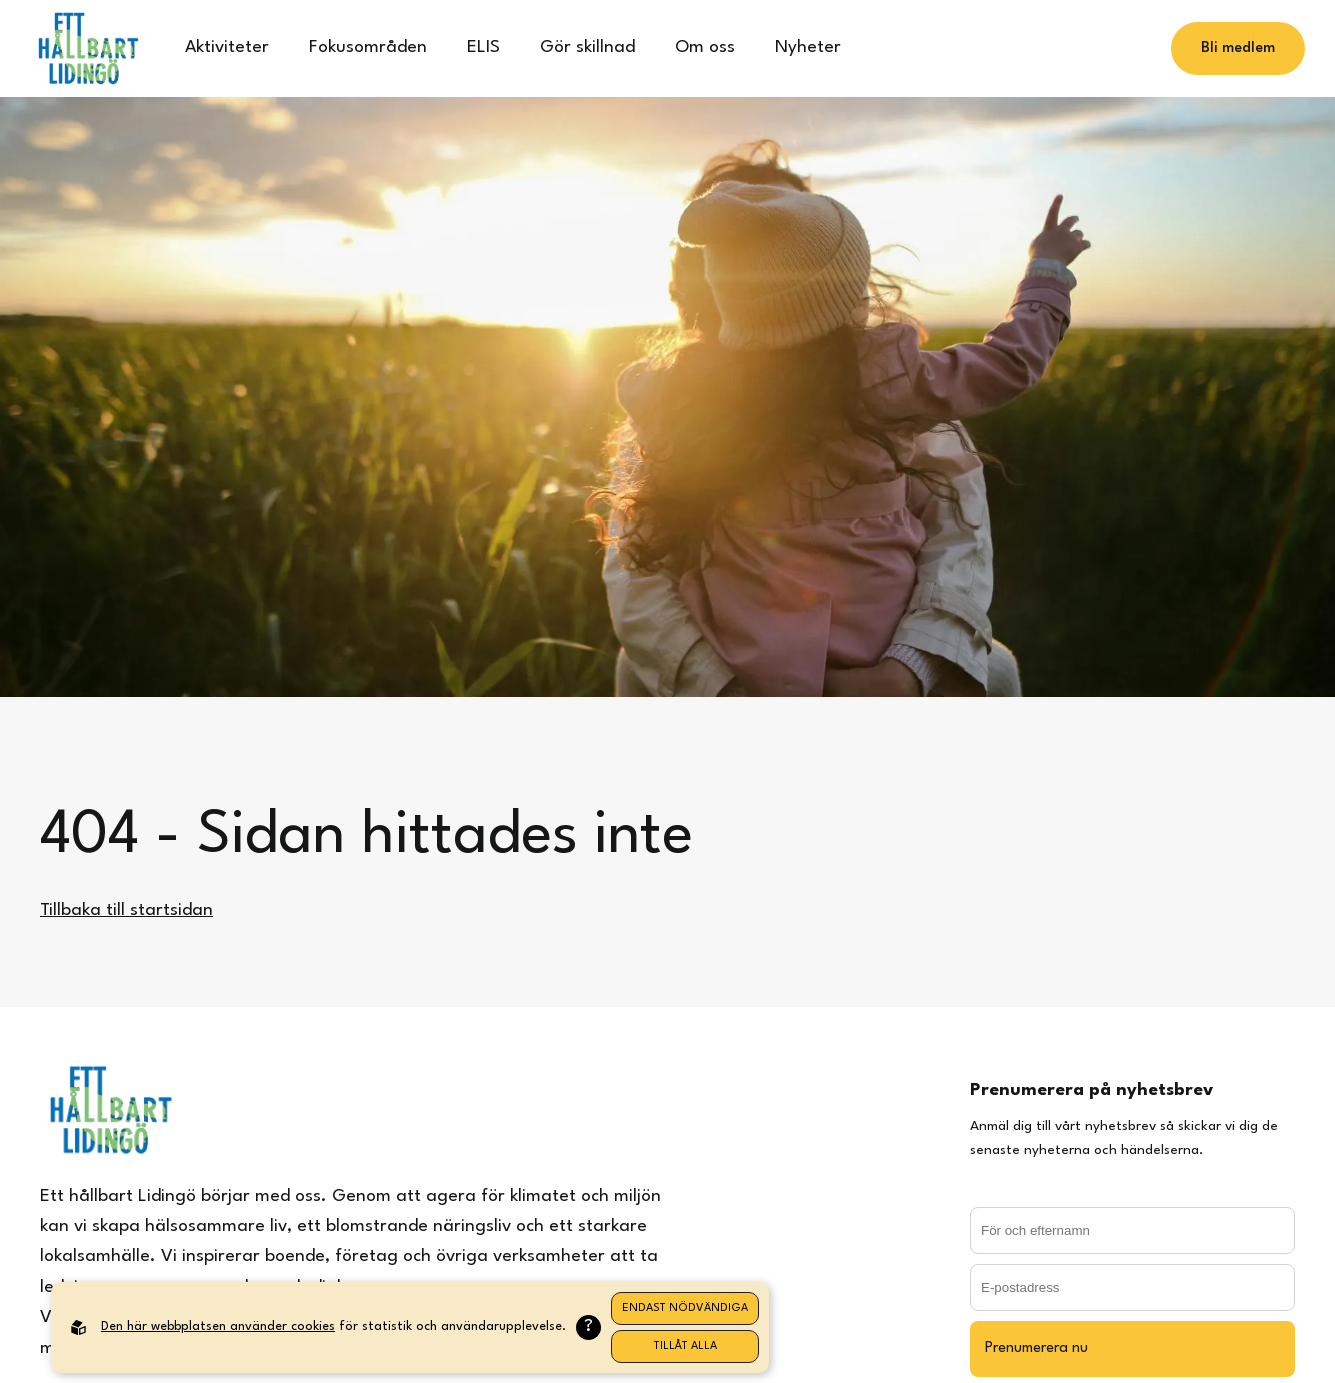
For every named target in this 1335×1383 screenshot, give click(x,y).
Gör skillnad (587, 47)
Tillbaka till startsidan (126, 910)
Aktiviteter (227, 47)
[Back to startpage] (87, 48)
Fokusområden (368, 47)
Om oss (705, 47)
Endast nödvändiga (685, 1308)
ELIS (483, 47)
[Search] (1060, 49)
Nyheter (808, 47)
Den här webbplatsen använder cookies (218, 1326)
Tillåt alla (685, 1346)
